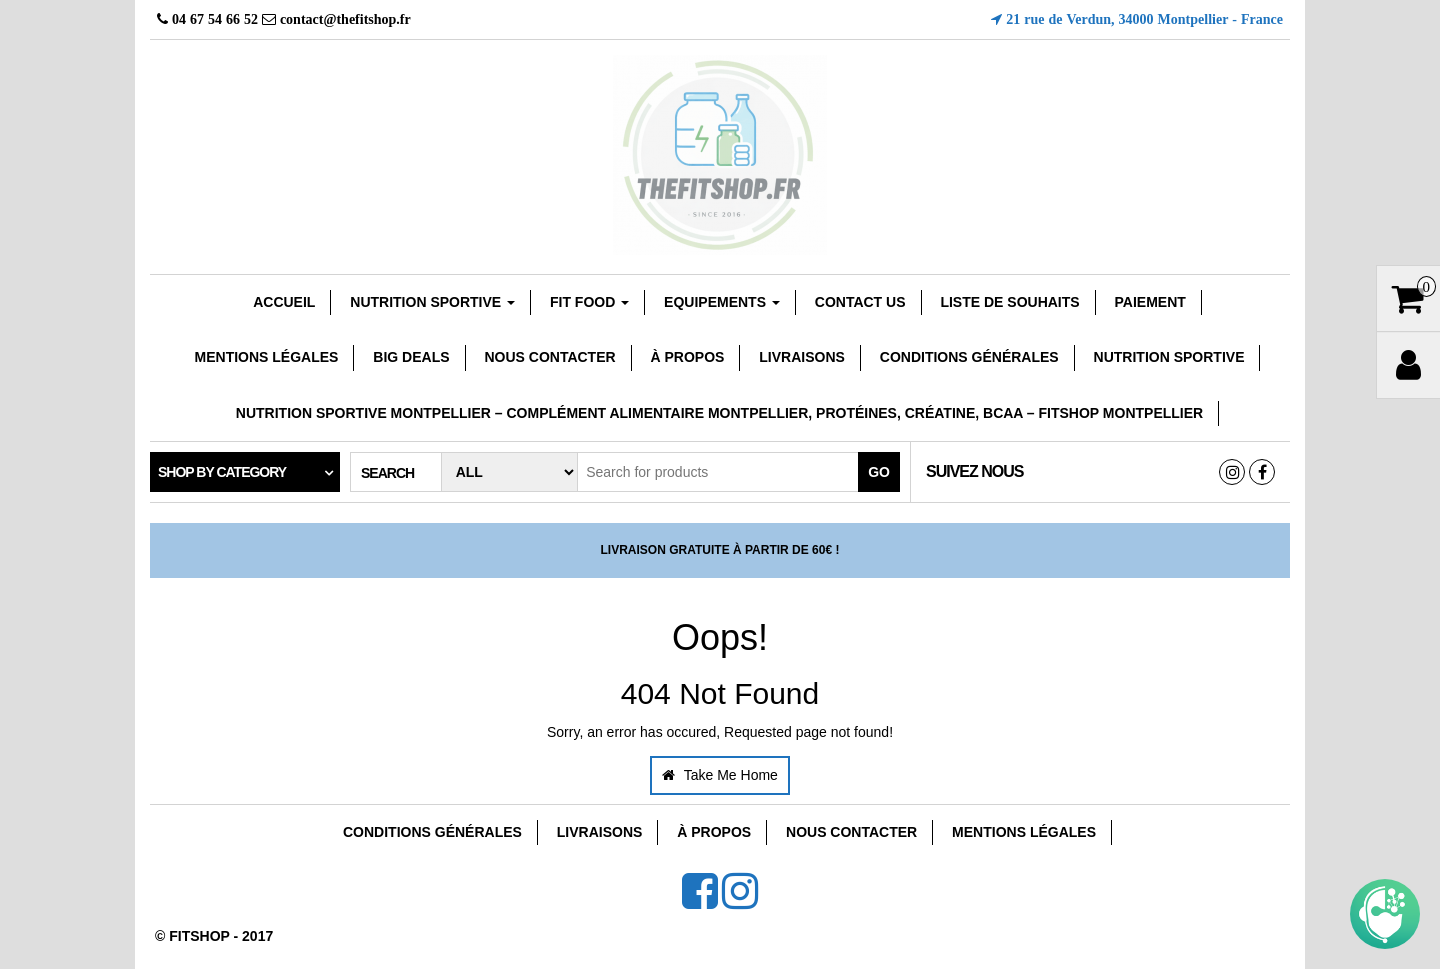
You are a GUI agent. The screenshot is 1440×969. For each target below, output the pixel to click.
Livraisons (802, 357)
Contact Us (860, 302)
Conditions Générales (969, 357)
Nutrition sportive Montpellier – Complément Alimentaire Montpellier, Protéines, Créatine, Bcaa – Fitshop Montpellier (719, 413)
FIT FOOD (589, 302)
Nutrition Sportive (1169, 357)
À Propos (688, 357)
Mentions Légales (267, 357)
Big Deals (411, 357)
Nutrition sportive (432, 302)
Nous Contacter (549, 357)
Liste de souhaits (1009, 302)
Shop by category (222, 472)
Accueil (284, 302)
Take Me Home (720, 775)
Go (879, 472)
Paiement (1150, 302)
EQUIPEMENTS (722, 302)
